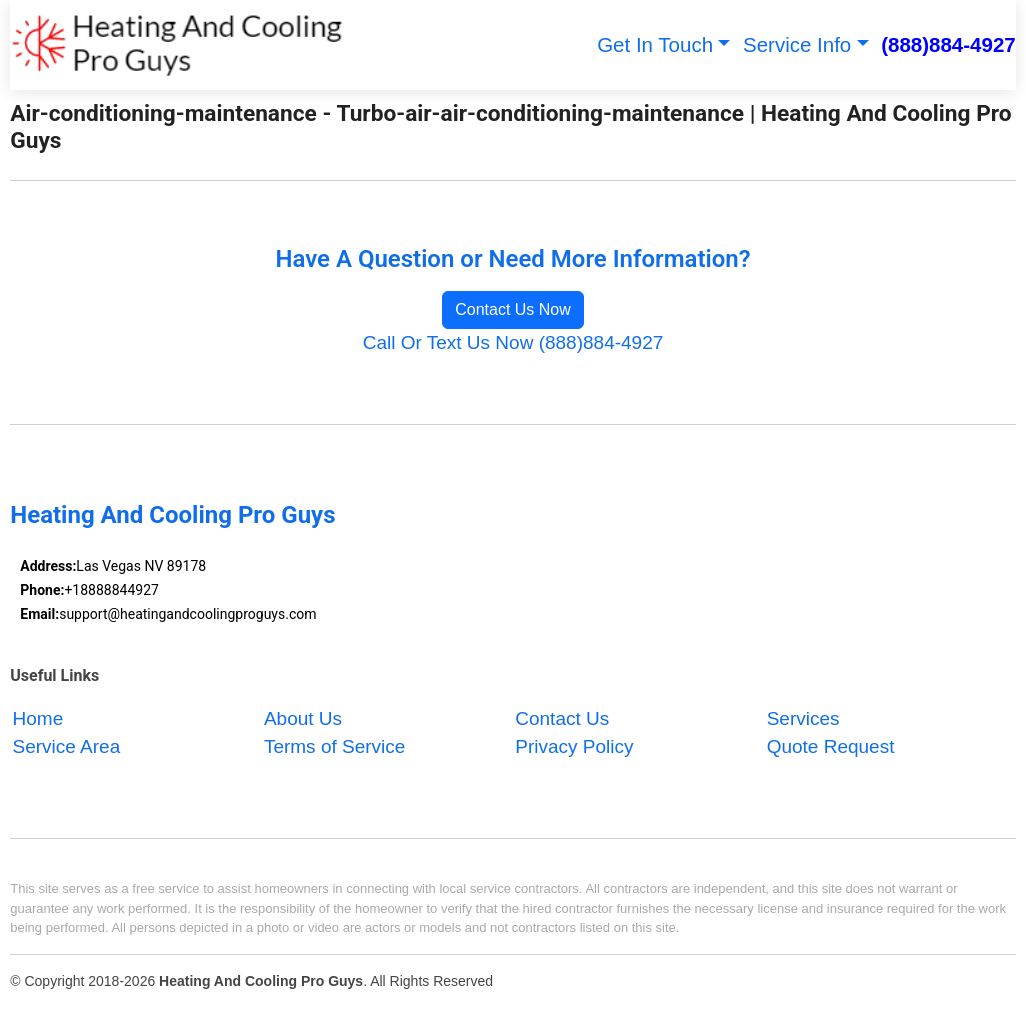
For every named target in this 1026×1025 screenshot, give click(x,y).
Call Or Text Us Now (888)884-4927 (513, 342)
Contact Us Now (513, 309)
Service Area (67, 747)
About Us (303, 718)
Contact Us (562, 718)
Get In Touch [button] (655, 44)
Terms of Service (334, 747)
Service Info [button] (797, 44)
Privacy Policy (574, 747)
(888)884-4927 (948, 44)
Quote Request (831, 747)
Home (38, 718)
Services (803, 718)
